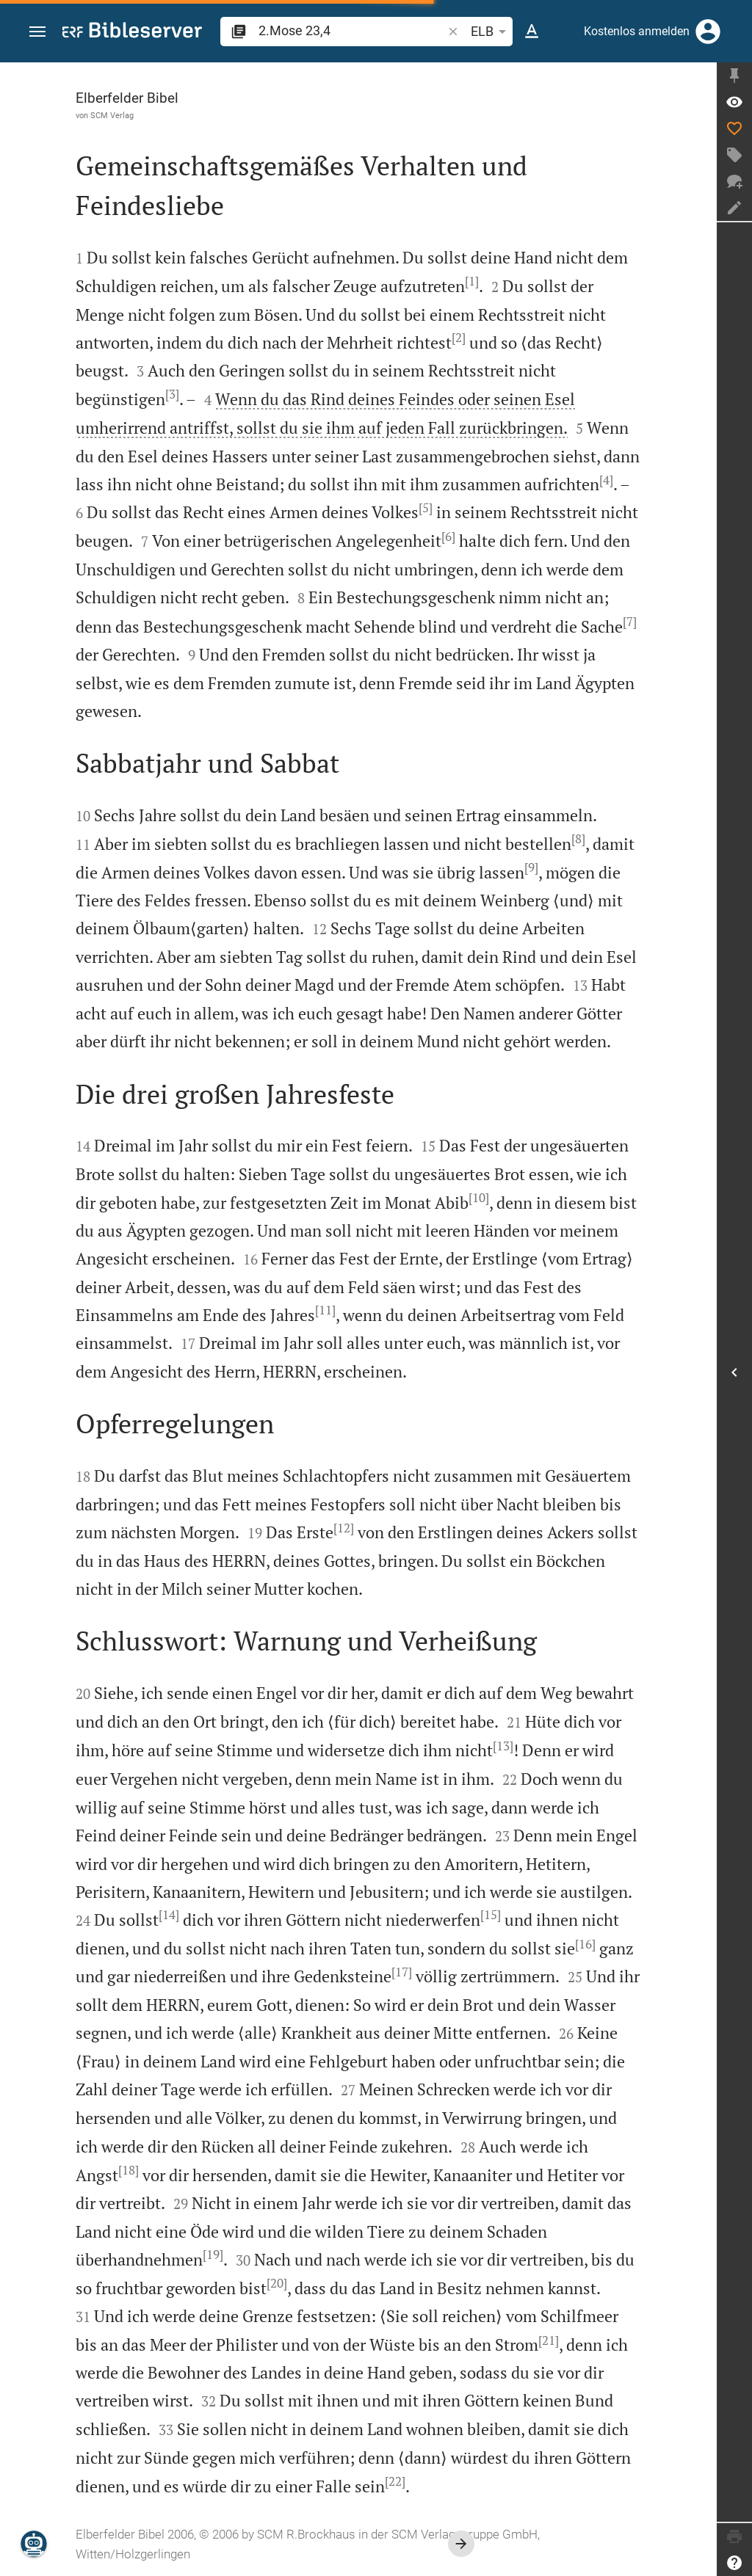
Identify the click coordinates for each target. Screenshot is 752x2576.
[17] (401, 1972)
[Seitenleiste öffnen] (734, 1372)
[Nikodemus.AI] (34, 2543)
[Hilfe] (734, 2563)
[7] (630, 622)
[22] (395, 2481)
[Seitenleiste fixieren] (734, 75)
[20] (277, 2283)
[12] (343, 1528)
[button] (37, 31)
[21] (548, 2340)
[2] (459, 338)
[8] (578, 839)
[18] (128, 2170)
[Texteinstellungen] (531, 31)
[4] (606, 480)
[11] (325, 1310)
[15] (490, 1915)
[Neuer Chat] (734, 181)
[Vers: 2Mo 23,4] (734, 102)
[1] (472, 281)
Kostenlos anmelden (637, 31)
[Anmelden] (708, 31)
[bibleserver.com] (132, 32)
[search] (351, 30)
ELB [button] (491, 31)
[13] (503, 1746)
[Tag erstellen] (734, 155)
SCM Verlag (112, 115)
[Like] (734, 128)
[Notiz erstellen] (734, 207)
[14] (169, 1915)
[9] (531, 867)
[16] (585, 1944)
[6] (448, 536)
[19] (213, 2254)
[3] (172, 394)
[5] (426, 508)
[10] (479, 1198)
